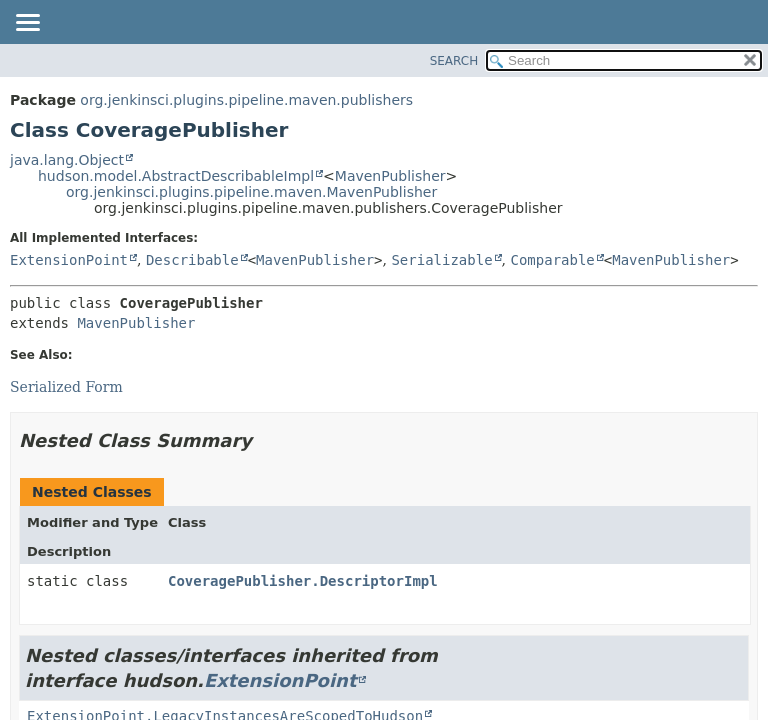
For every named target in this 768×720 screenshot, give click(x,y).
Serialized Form (66, 387)
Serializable (441, 260)
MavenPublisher (390, 176)
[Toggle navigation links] (27, 24)
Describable (192, 260)
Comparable (553, 260)
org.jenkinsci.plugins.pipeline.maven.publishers (246, 100)
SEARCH (454, 61)
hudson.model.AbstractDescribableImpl (176, 176)
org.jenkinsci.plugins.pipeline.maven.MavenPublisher (251, 192)
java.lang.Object (67, 160)
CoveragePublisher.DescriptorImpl (303, 581)
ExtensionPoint (69, 260)
